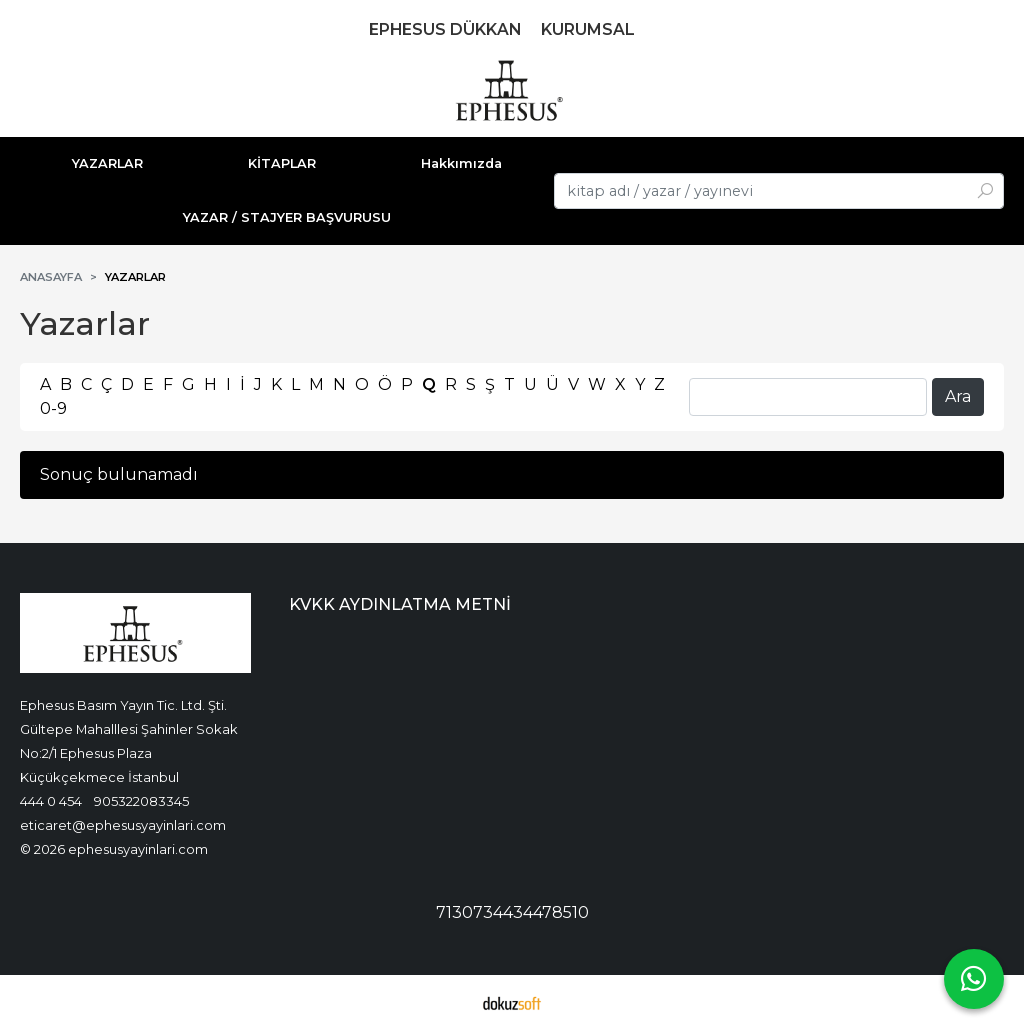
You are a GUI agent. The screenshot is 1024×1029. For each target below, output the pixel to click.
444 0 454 (51, 801)
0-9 (53, 408)
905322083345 (141, 801)
